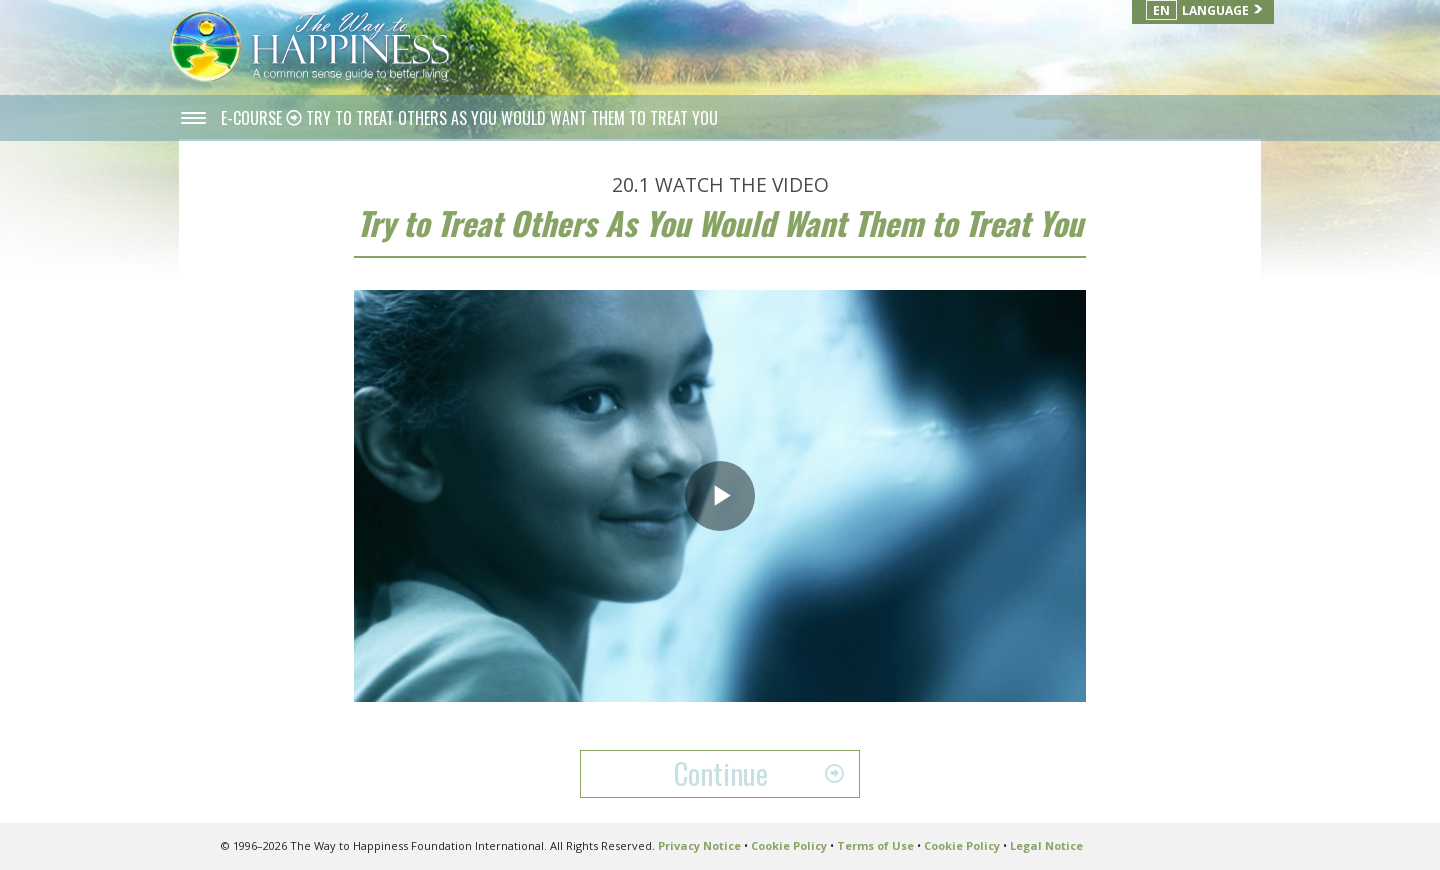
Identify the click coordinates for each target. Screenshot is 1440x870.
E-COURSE (253, 118)
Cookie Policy (789, 845)
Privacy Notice (699, 845)
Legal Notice (1046, 845)
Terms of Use (875, 845)
